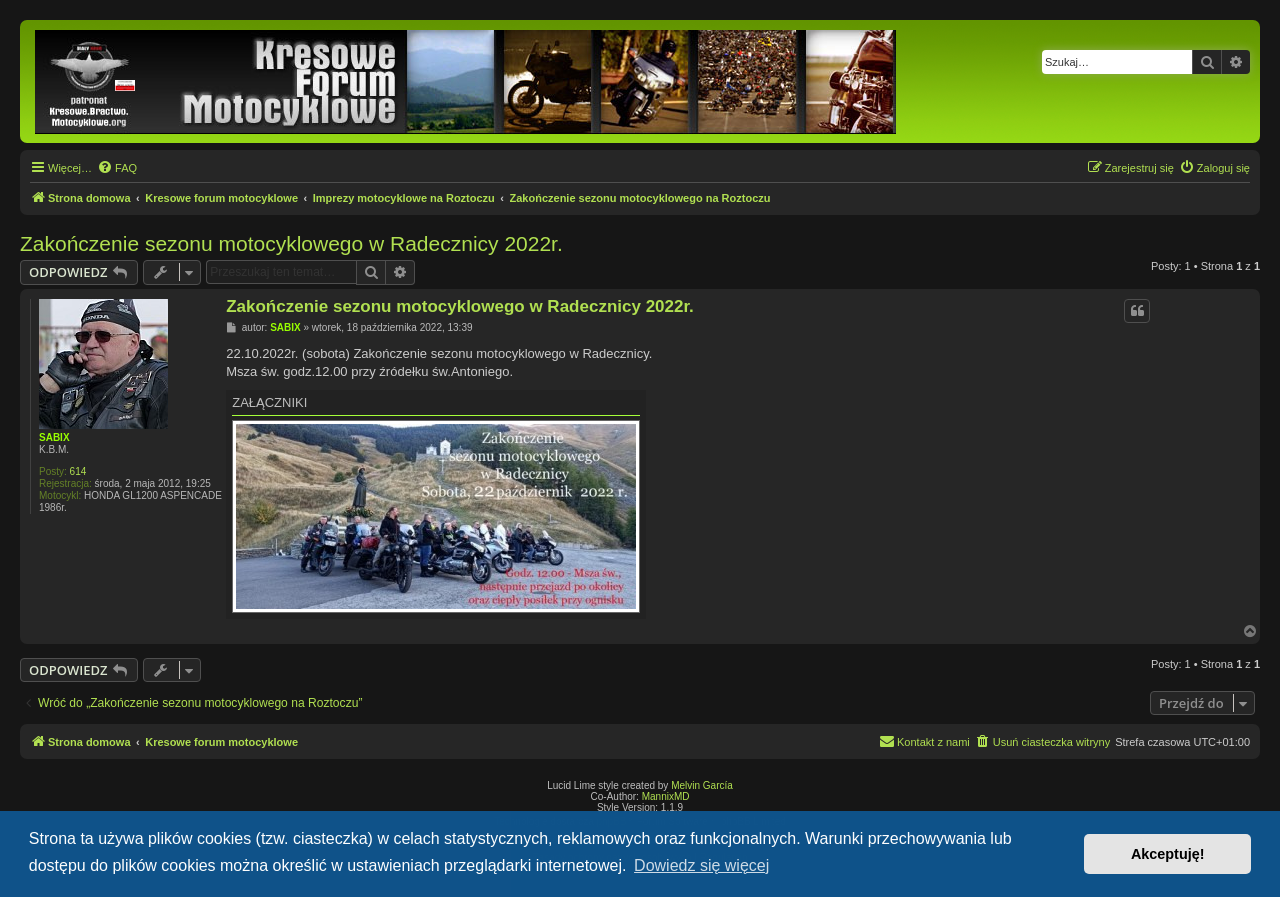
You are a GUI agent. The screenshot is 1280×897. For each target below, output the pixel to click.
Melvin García (702, 785)
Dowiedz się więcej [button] (701, 865)
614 (78, 471)
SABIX (54, 437)
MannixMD (666, 796)
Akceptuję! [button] (1168, 854)
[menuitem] (117, 168)
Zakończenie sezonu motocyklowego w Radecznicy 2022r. (291, 243)
